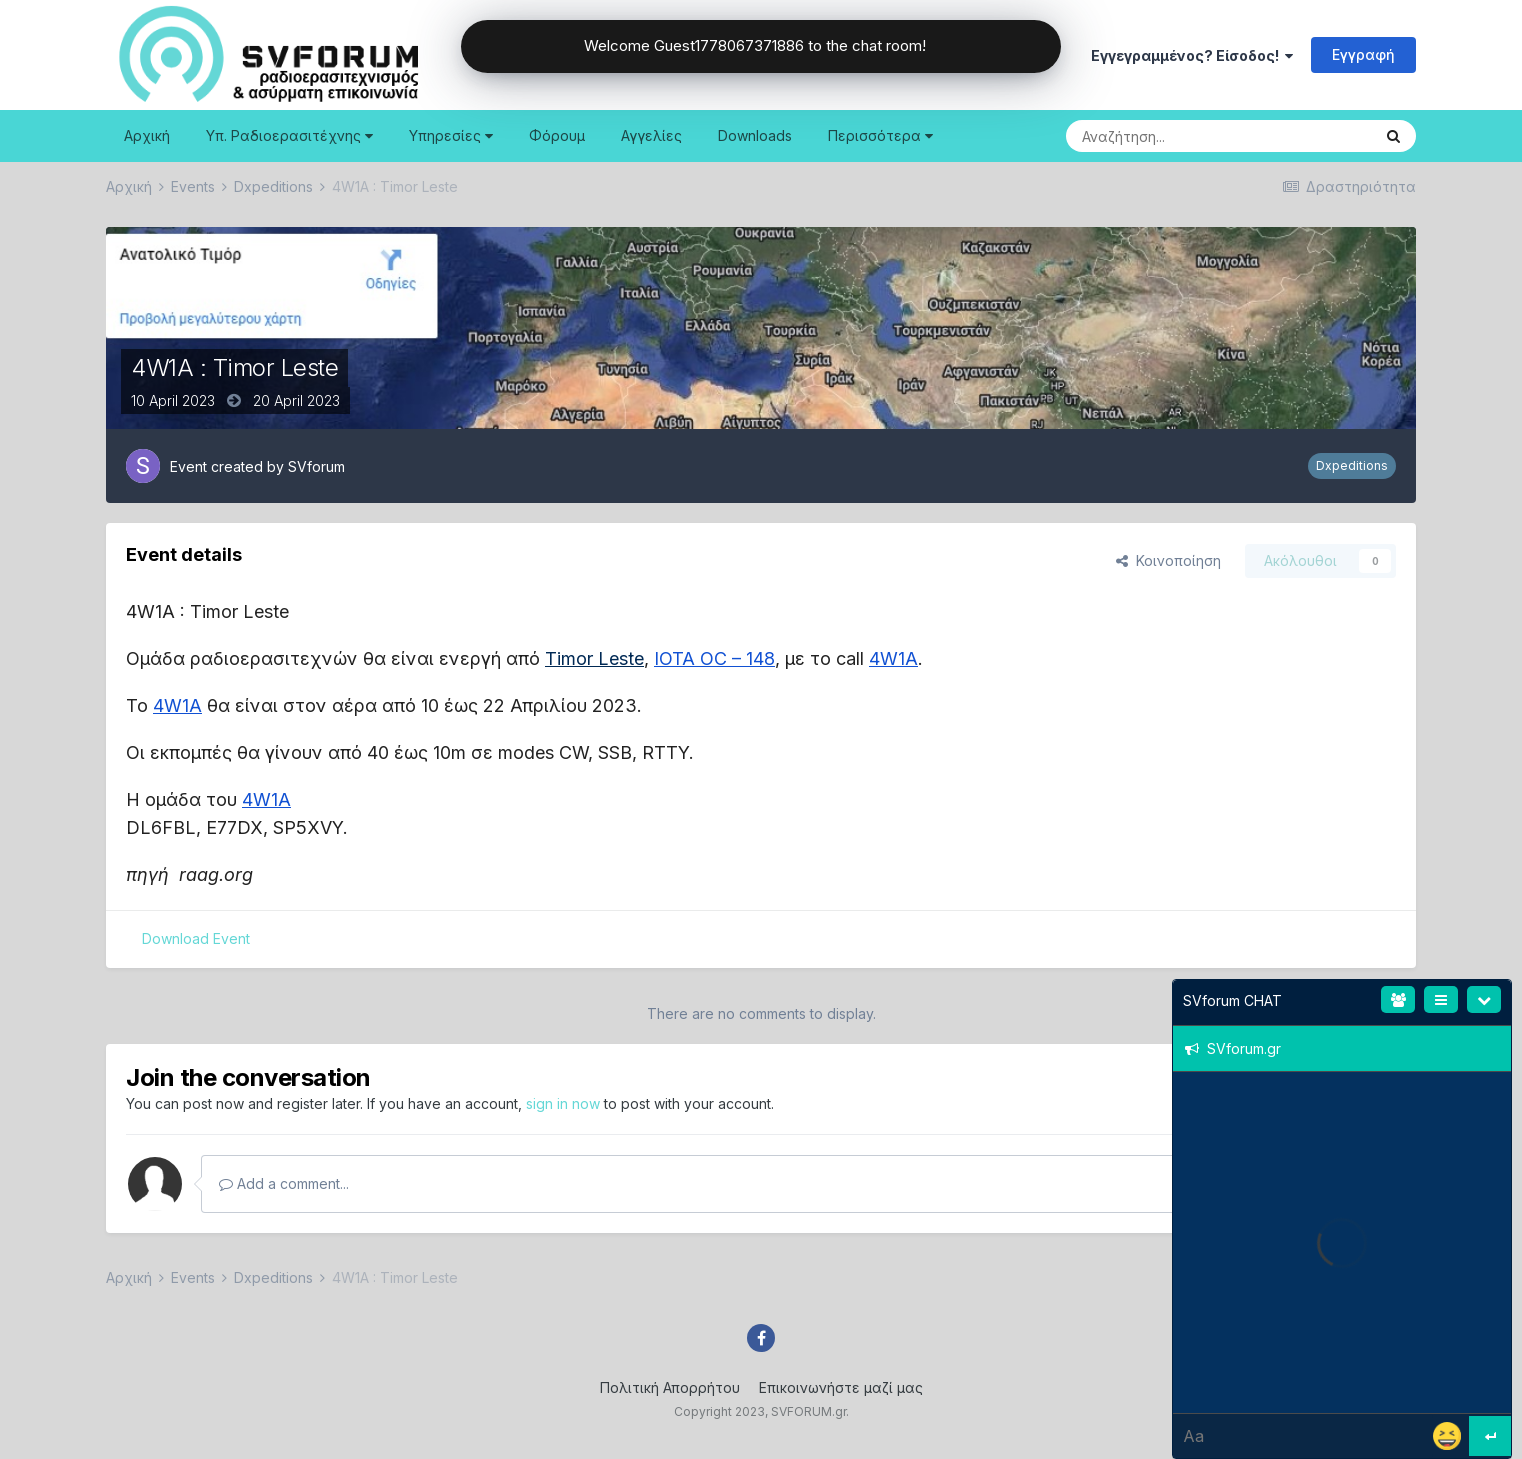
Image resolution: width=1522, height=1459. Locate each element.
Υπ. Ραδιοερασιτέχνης (289, 135)
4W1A (893, 658)
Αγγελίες (651, 135)
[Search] (1168, 136)
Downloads (755, 135)
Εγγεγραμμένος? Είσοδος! (1192, 55)
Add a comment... (284, 1183)
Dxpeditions (1352, 465)
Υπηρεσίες (451, 135)
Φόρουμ (557, 135)
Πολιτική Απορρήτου (670, 1387)
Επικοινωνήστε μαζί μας (841, 1387)
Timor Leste (594, 658)
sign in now (563, 1103)
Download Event (196, 938)
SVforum (316, 466)
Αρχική (147, 135)
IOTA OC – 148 (714, 658)
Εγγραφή (1363, 54)
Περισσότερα (880, 135)
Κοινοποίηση (1168, 560)
